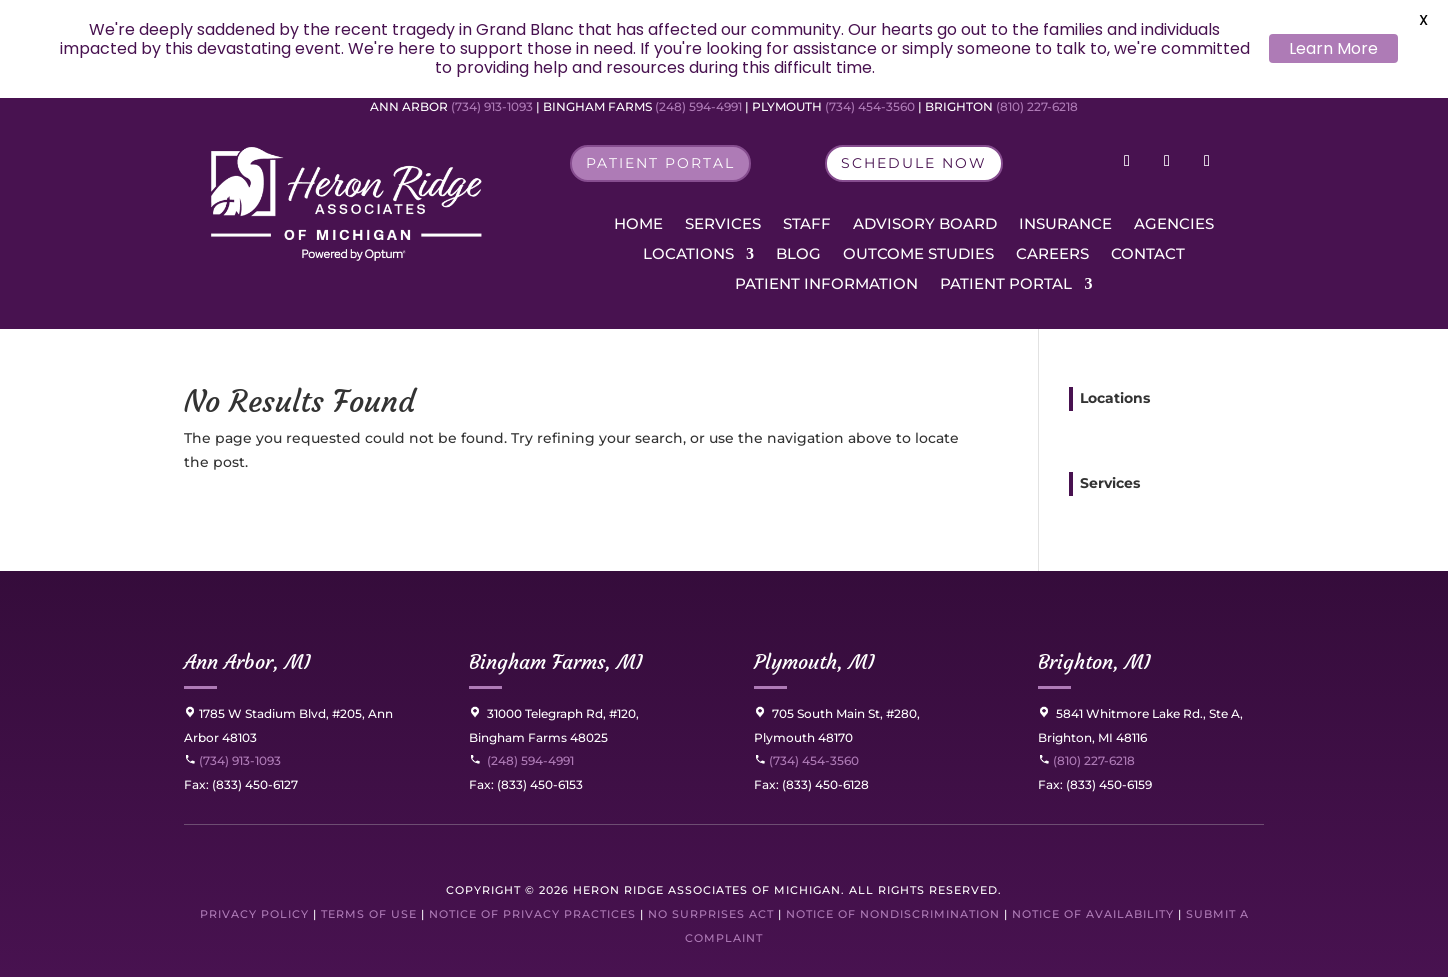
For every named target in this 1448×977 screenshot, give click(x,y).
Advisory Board (925, 225)
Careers (1052, 255)
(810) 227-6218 (1037, 106)
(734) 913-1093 (492, 106)
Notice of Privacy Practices (532, 914)
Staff (807, 225)
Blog (798, 255)
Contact (1148, 255)
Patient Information (826, 285)
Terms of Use (369, 914)
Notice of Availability (1095, 914)
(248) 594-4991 (700, 106)
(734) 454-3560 (870, 106)
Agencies (1174, 225)
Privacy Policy (254, 914)
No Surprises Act (711, 914)
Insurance (1065, 225)
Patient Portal (660, 163)
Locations (688, 255)
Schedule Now (914, 163)
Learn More (1333, 48)
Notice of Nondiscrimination (893, 914)
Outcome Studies (918, 255)
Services (723, 225)
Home (638, 225)
